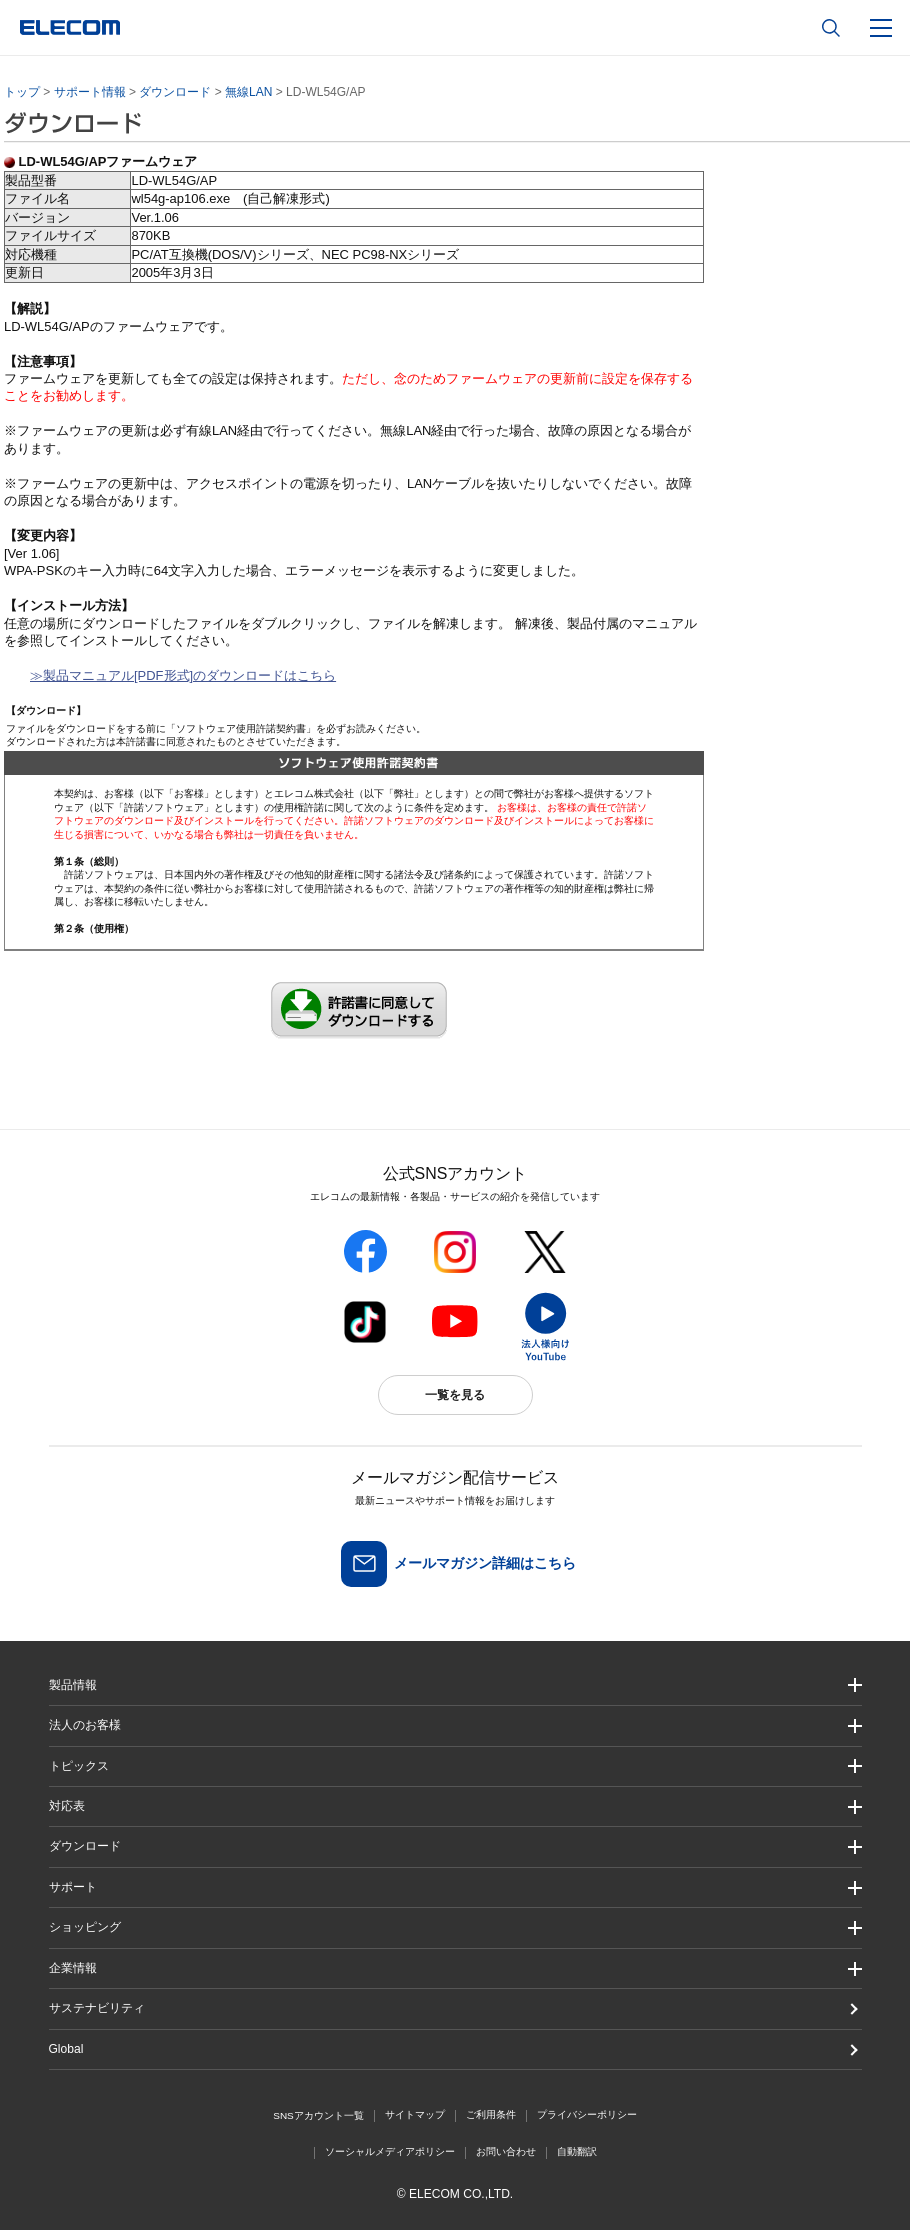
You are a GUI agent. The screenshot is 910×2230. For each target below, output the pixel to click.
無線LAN (248, 92)
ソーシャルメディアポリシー (390, 2151)
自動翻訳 (577, 2151)
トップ (22, 92)
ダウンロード (175, 92)
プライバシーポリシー (587, 2114)
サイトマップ (415, 2114)
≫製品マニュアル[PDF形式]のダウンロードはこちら (183, 675)
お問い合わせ (506, 2151)
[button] (455, 1766)
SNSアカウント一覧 (318, 2115)
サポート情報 (90, 92)
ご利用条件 (491, 2114)
